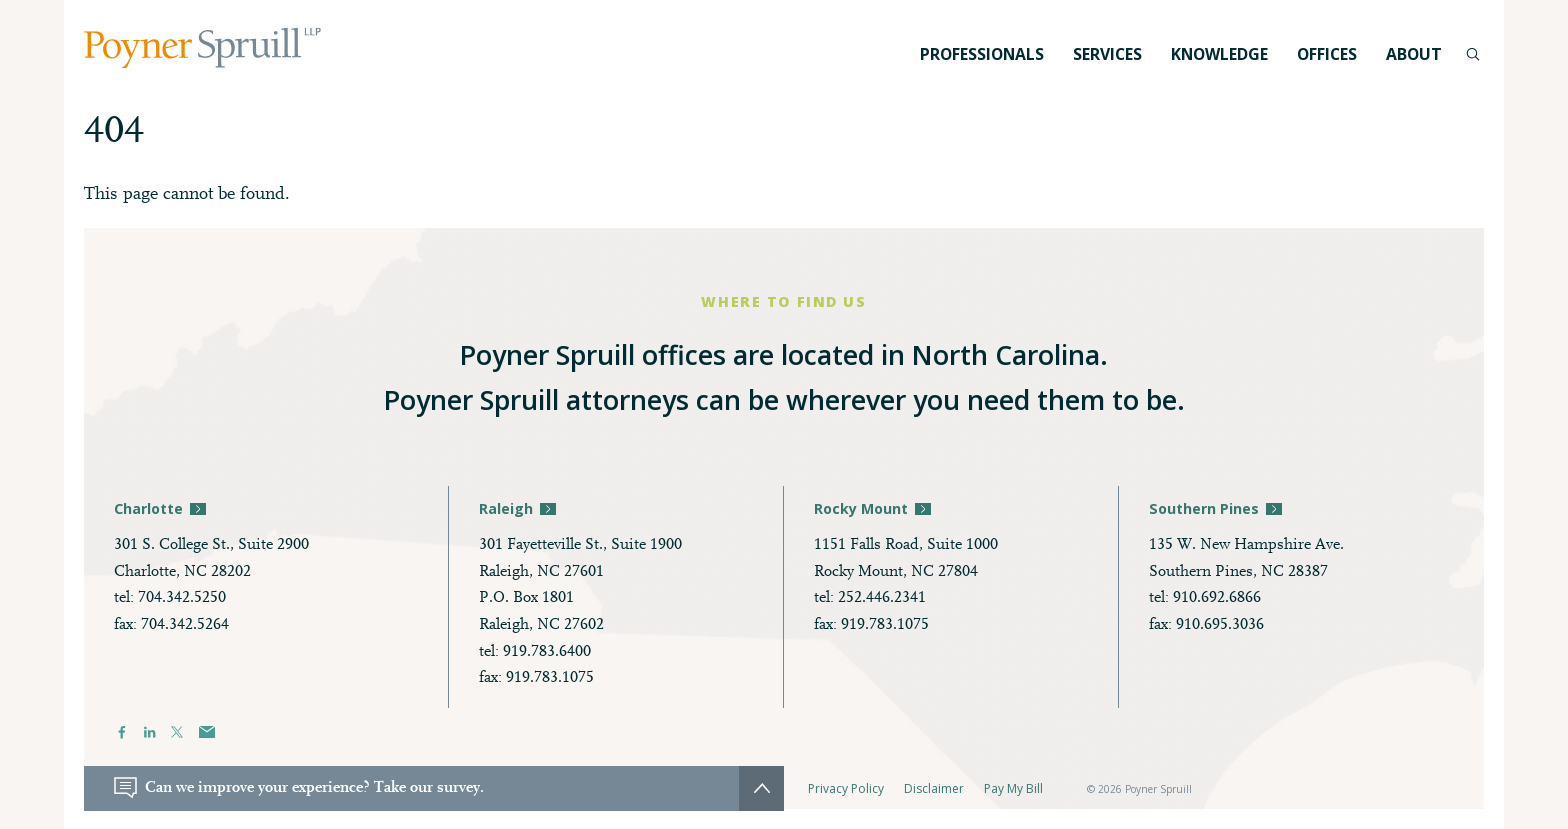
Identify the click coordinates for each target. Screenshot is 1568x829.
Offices (1327, 54)
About (1414, 54)
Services (1107, 54)
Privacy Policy (846, 788)
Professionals (982, 54)
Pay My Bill (1013, 788)
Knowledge (1219, 54)
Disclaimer (934, 788)
